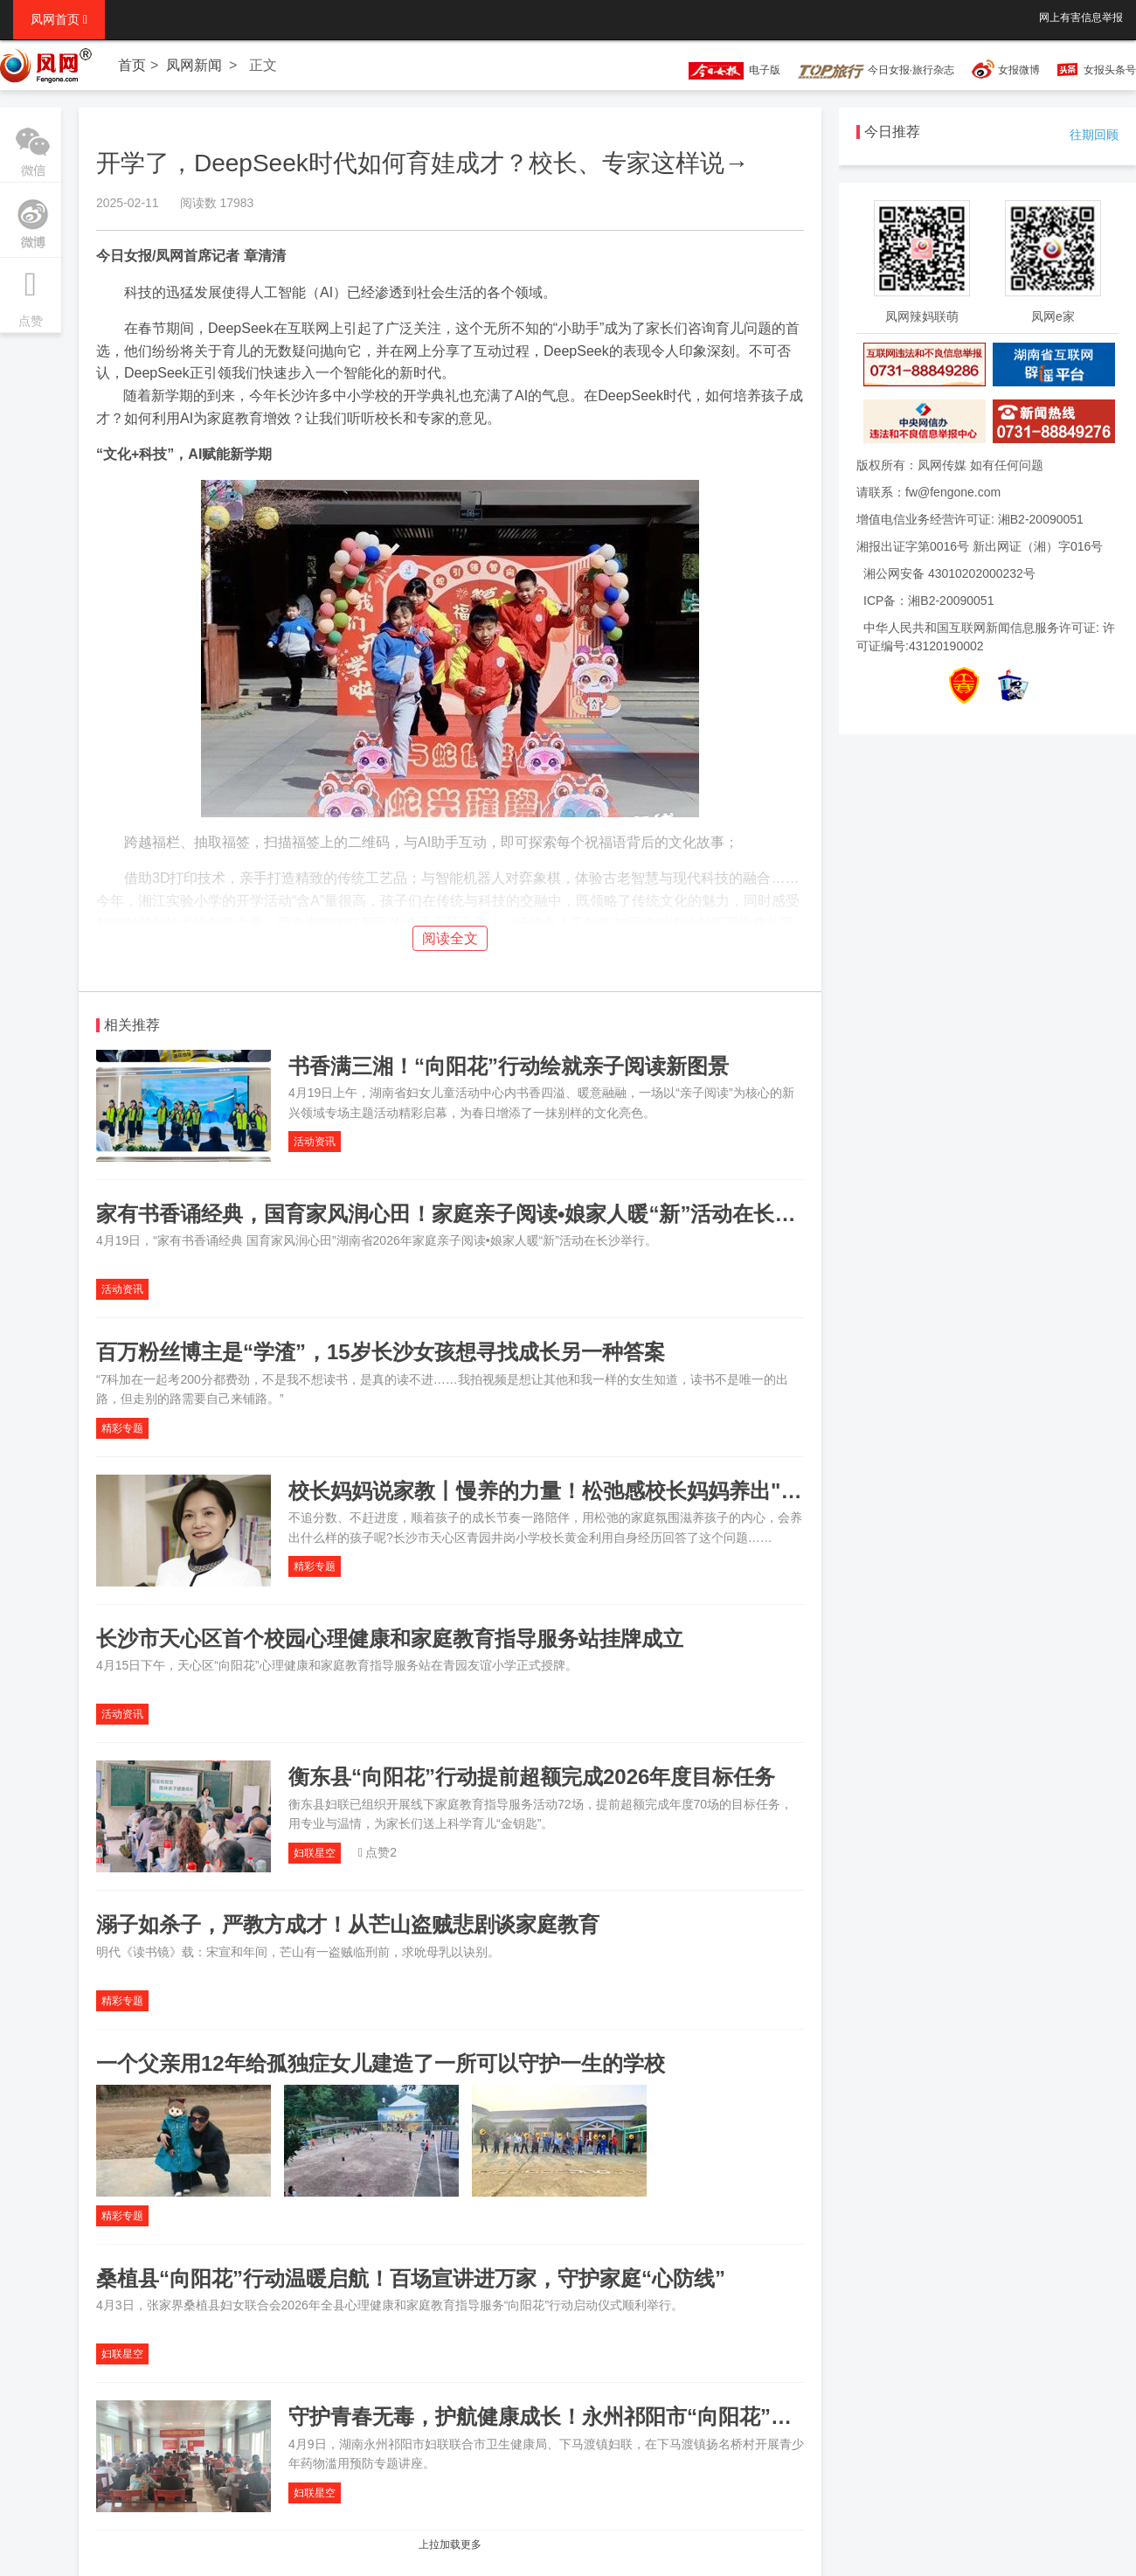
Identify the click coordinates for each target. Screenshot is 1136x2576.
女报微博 (1019, 70)
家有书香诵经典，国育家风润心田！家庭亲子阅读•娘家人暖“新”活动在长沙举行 (466, 1214)
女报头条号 (1110, 70)
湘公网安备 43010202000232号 (949, 573)
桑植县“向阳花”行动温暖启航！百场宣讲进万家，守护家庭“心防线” (410, 2278)
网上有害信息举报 (1081, 17)
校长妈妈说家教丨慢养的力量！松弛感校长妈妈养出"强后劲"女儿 (592, 1491)
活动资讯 (315, 1141)
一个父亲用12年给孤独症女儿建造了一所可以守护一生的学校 (380, 2063)
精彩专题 (122, 1428)
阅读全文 (450, 938)
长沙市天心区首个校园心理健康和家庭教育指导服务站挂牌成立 (389, 1638)
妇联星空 (315, 1853)
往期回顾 (1094, 135)
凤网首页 (59, 19)
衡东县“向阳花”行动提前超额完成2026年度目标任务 (531, 1776)
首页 (132, 65)
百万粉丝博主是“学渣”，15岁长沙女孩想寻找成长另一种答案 (380, 1352)
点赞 (30, 293)
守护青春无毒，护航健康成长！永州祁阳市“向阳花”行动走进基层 (592, 2416)
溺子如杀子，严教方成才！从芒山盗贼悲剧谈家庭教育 (347, 1924)
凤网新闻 (194, 65)
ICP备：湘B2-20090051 (928, 601)
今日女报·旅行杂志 (876, 70)
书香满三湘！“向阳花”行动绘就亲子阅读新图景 (508, 1066)
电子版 (726, 70)
